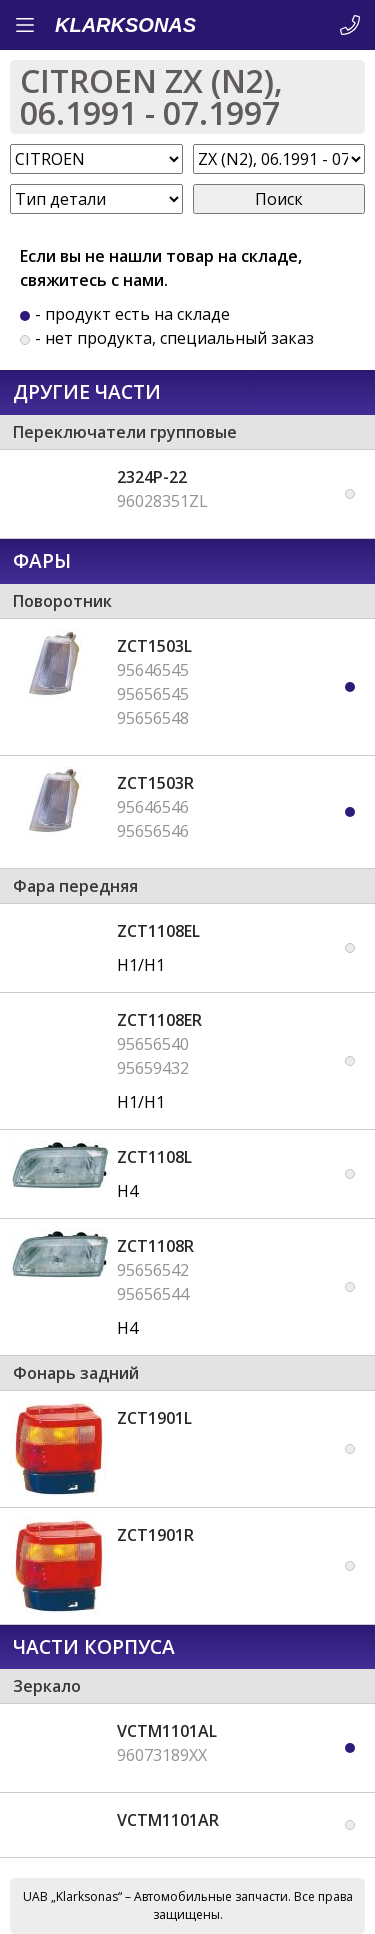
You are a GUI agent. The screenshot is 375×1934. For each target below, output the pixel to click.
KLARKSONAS (125, 25)
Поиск (279, 199)
